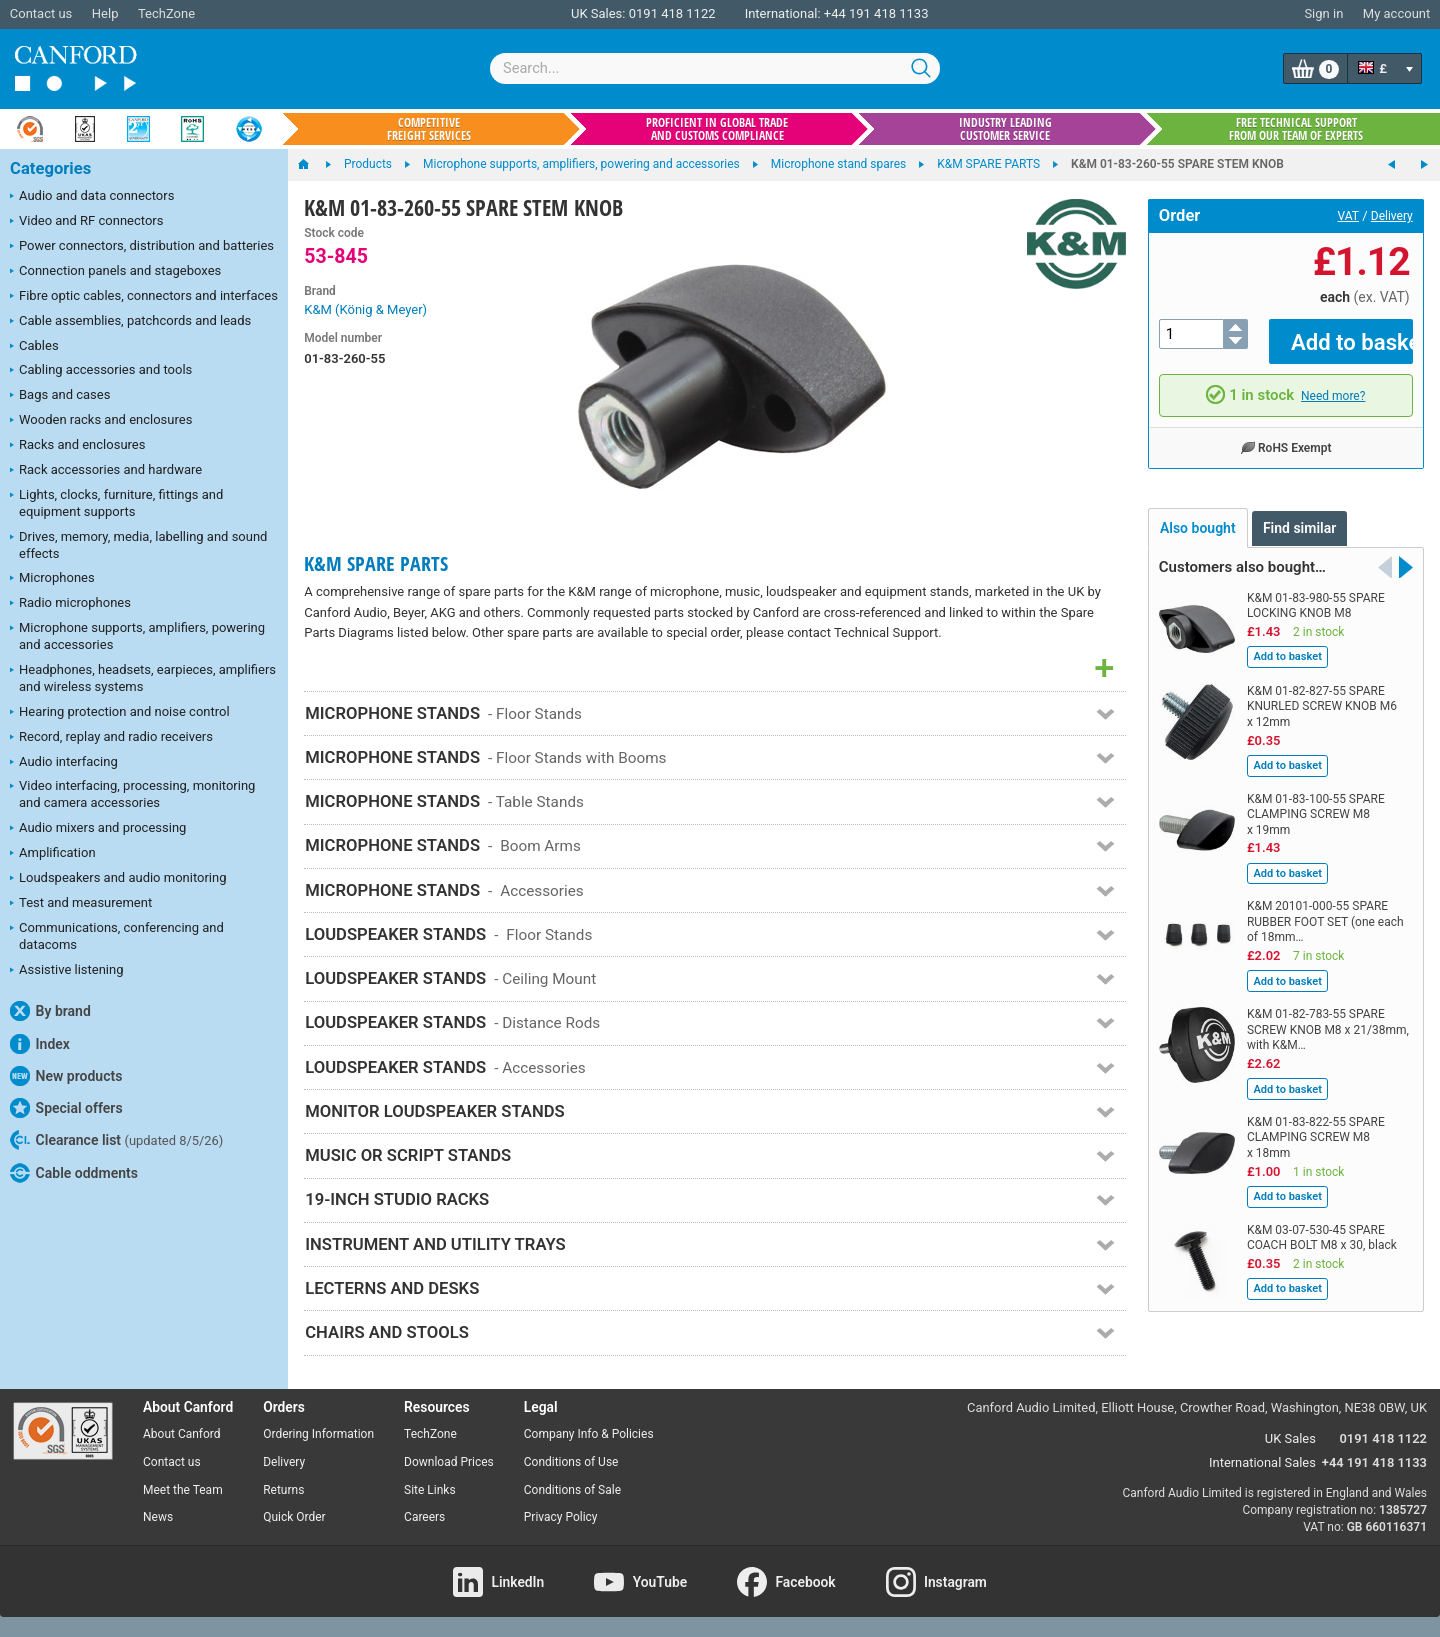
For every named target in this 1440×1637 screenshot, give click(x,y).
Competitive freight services (429, 129)
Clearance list (116, 1140)
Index (40, 1044)
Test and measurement (81, 904)
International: (783, 13)
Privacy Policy (561, 1517)
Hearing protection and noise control (120, 713)
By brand (50, 1011)
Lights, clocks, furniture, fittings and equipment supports (116, 503)
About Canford (182, 1434)
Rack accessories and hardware (106, 471)
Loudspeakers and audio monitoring (118, 879)
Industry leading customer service (1005, 129)
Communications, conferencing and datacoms (117, 936)
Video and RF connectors (86, 222)
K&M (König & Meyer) (365, 309)
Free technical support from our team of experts (1296, 129)
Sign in (1323, 13)
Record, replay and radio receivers (111, 738)
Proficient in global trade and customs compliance (717, 129)
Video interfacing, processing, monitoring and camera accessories (132, 794)
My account (1396, 13)
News (158, 1517)
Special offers (66, 1108)
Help (105, 13)
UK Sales (1290, 1438)
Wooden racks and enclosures (101, 421)
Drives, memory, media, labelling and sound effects (138, 545)
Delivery (1392, 216)
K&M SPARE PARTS (376, 563)
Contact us (41, 13)
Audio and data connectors (92, 197)
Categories (50, 168)
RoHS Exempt (1286, 433)
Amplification (53, 854)
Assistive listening (67, 971)
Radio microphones (70, 604)
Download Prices (449, 1462)
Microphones (52, 579)
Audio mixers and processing (98, 829)
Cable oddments (74, 1173)
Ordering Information (318, 1434)
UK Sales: (598, 13)
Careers (424, 1517)
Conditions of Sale (572, 1490)
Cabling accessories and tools (101, 371)
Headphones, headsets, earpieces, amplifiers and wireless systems (143, 678)
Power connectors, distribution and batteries (142, 247)
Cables (34, 347)
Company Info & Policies (589, 1434)
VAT (1348, 216)
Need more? (1333, 381)
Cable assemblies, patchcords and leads (130, 322)
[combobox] (715, 68)
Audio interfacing (64, 763)
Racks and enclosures (77, 446)
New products (66, 1076)
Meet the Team (183, 1490)
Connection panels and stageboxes (115, 272)
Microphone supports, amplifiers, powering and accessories (137, 636)
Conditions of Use (571, 1462)
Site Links (430, 1490)
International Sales (1262, 1462)
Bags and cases (60, 396)
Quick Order (294, 1517)
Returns (283, 1490)
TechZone (166, 13)
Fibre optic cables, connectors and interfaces (144, 297)
